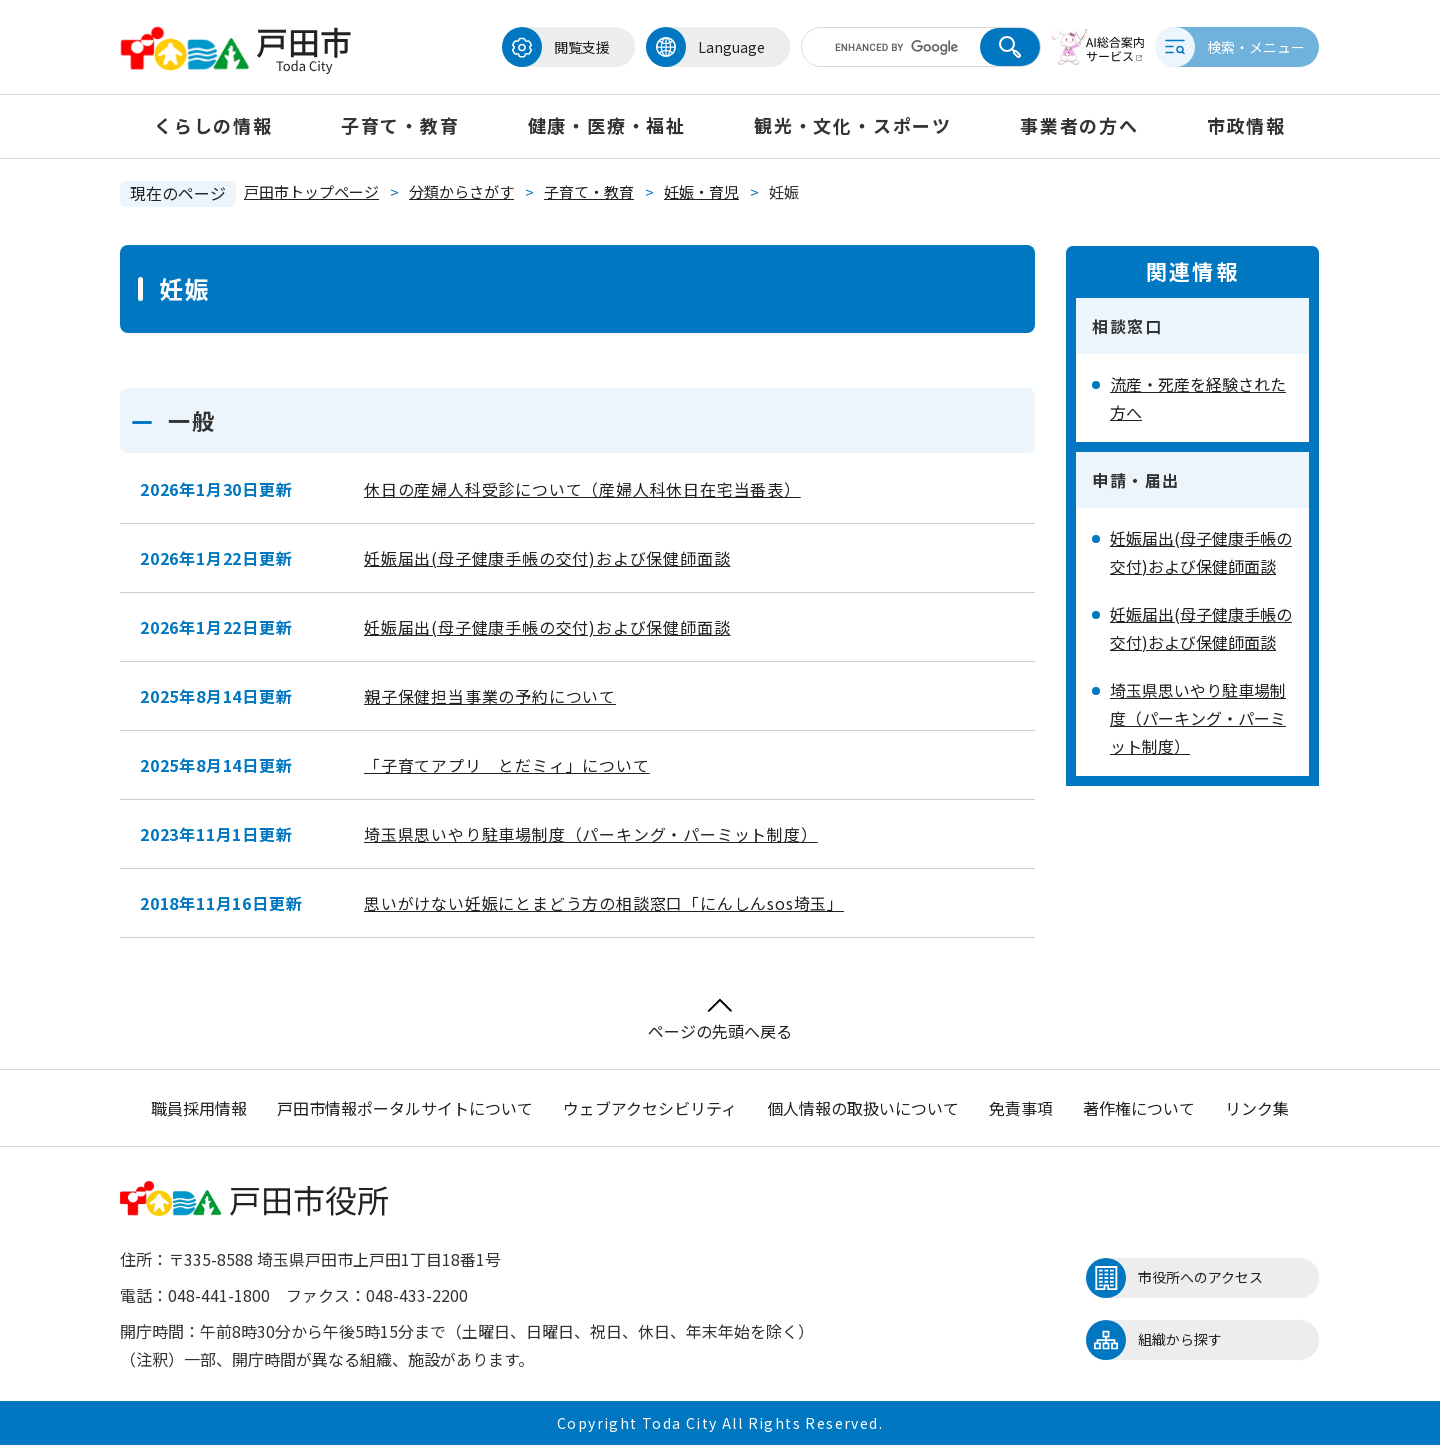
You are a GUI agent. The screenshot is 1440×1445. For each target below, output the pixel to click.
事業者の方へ (1079, 125)
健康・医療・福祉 (607, 125)
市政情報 (1246, 125)
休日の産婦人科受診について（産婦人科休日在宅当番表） (582, 489)
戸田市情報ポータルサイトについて (405, 1108)
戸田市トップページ (311, 191)
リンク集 (1257, 1108)
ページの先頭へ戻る (720, 1020)
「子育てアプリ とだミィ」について (507, 765)
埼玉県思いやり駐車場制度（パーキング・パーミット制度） (591, 834)
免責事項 (1021, 1108)
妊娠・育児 (701, 191)
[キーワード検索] (883, 47)
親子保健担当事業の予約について (490, 696)
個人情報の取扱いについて (863, 1108)
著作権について (1139, 1108)
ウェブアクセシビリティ (650, 1108)
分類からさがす (461, 191)
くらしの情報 (213, 125)
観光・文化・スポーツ (853, 125)
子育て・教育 (400, 125)
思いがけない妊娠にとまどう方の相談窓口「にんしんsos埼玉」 (604, 903)
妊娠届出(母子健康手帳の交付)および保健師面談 (547, 558)
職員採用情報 (199, 1108)
